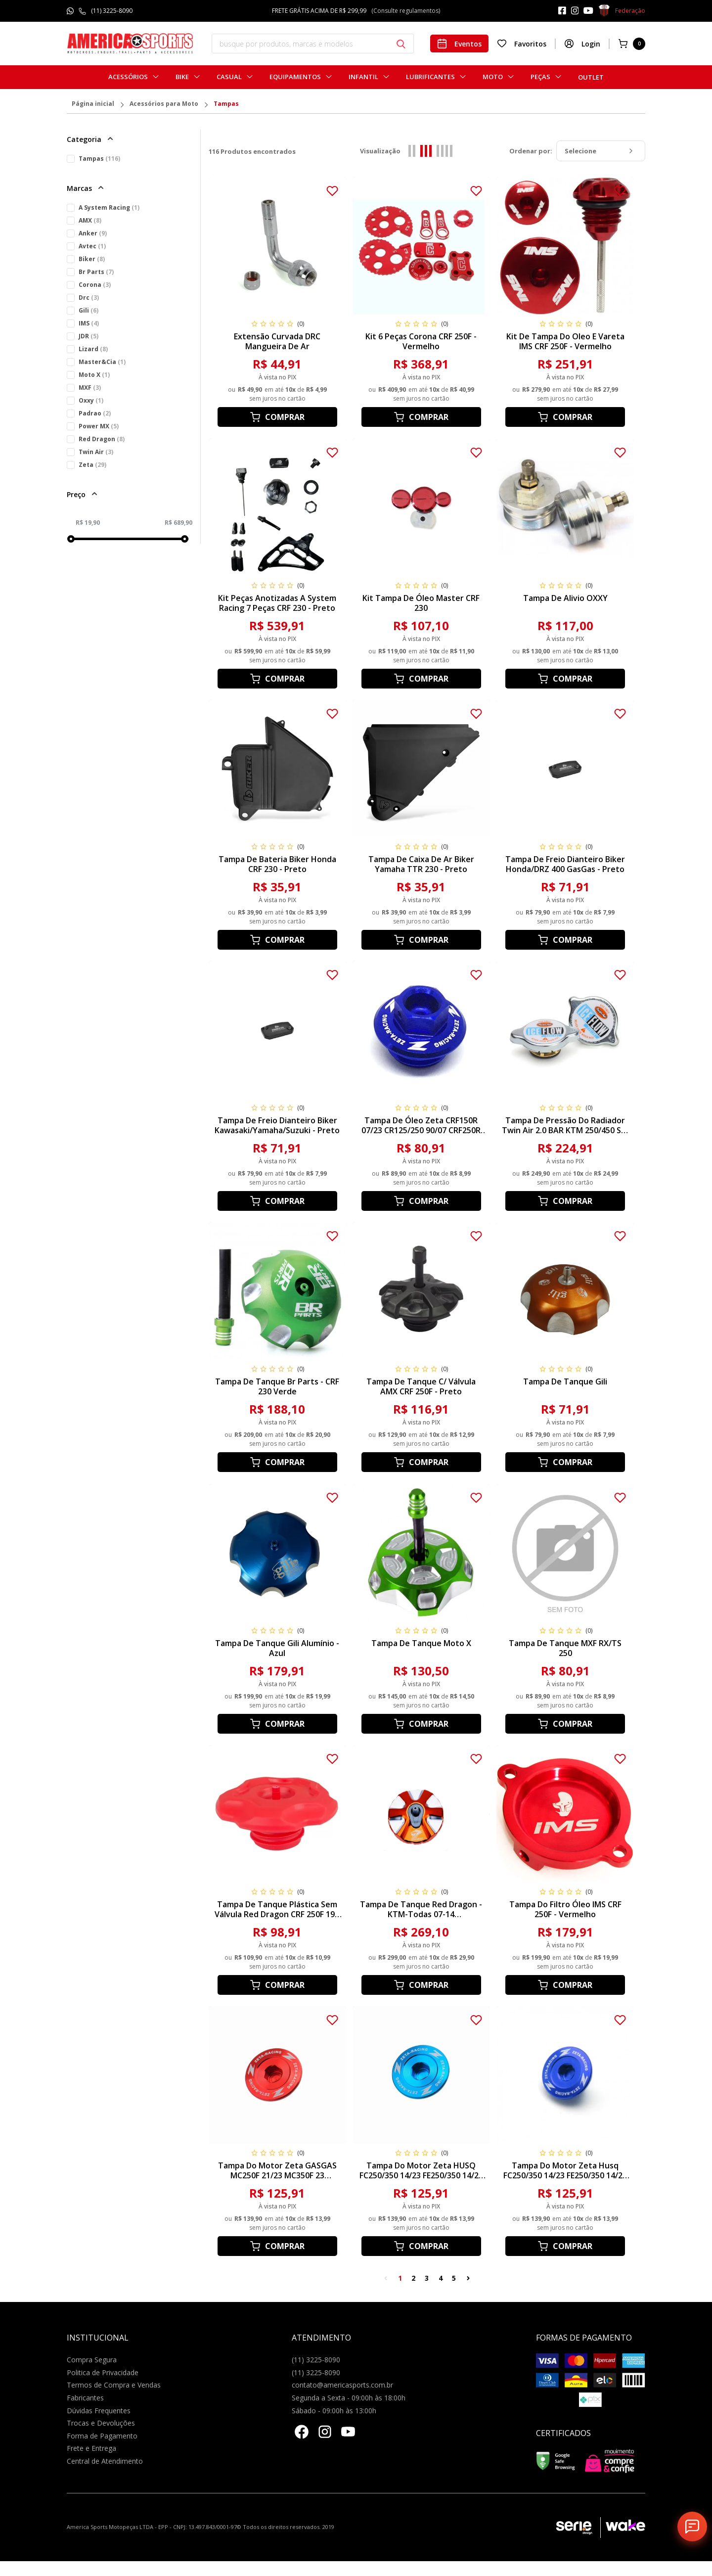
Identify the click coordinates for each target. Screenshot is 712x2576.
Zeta (92, 464)
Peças (540, 77)
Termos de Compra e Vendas (114, 2385)
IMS (89, 323)
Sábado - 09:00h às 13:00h (334, 2410)
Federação (621, 10)
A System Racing (109, 207)
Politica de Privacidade (102, 2372)
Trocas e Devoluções (101, 2423)
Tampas (226, 104)
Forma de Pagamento (102, 2435)
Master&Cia (102, 362)
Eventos (459, 43)
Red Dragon (102, 439)
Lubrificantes (430, 77)
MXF (90, 387)
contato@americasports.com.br (342, 2385)
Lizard (93, 349)
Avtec (92, 246)
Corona (95, 284)
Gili (88, 310)
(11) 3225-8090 (112, 10)
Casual (229, 77)
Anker (93, 233)
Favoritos (521, 43)
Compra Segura (92, 2359)
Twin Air (96, 452)
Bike (182, 77)
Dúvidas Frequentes (99, 2410)
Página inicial (93, 104)
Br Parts (96, 272)
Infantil (363, 77)
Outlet (591, 77)
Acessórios (128, 77)
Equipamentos (295, 77)
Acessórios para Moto (164, 104)
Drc (89, 297)
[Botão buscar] (401, 44)
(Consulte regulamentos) (405, 10)
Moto (493, 77)
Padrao (95, 413)
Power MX (99, 426)
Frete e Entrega (91, 2448)
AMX (90, 220)
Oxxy (91, 400)
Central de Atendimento (105, 2461)
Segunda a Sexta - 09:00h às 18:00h (348, 2397)
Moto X (94, 374)
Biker (92, 259)
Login (582, 43)
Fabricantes (85, 2397)
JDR (88, 336)
